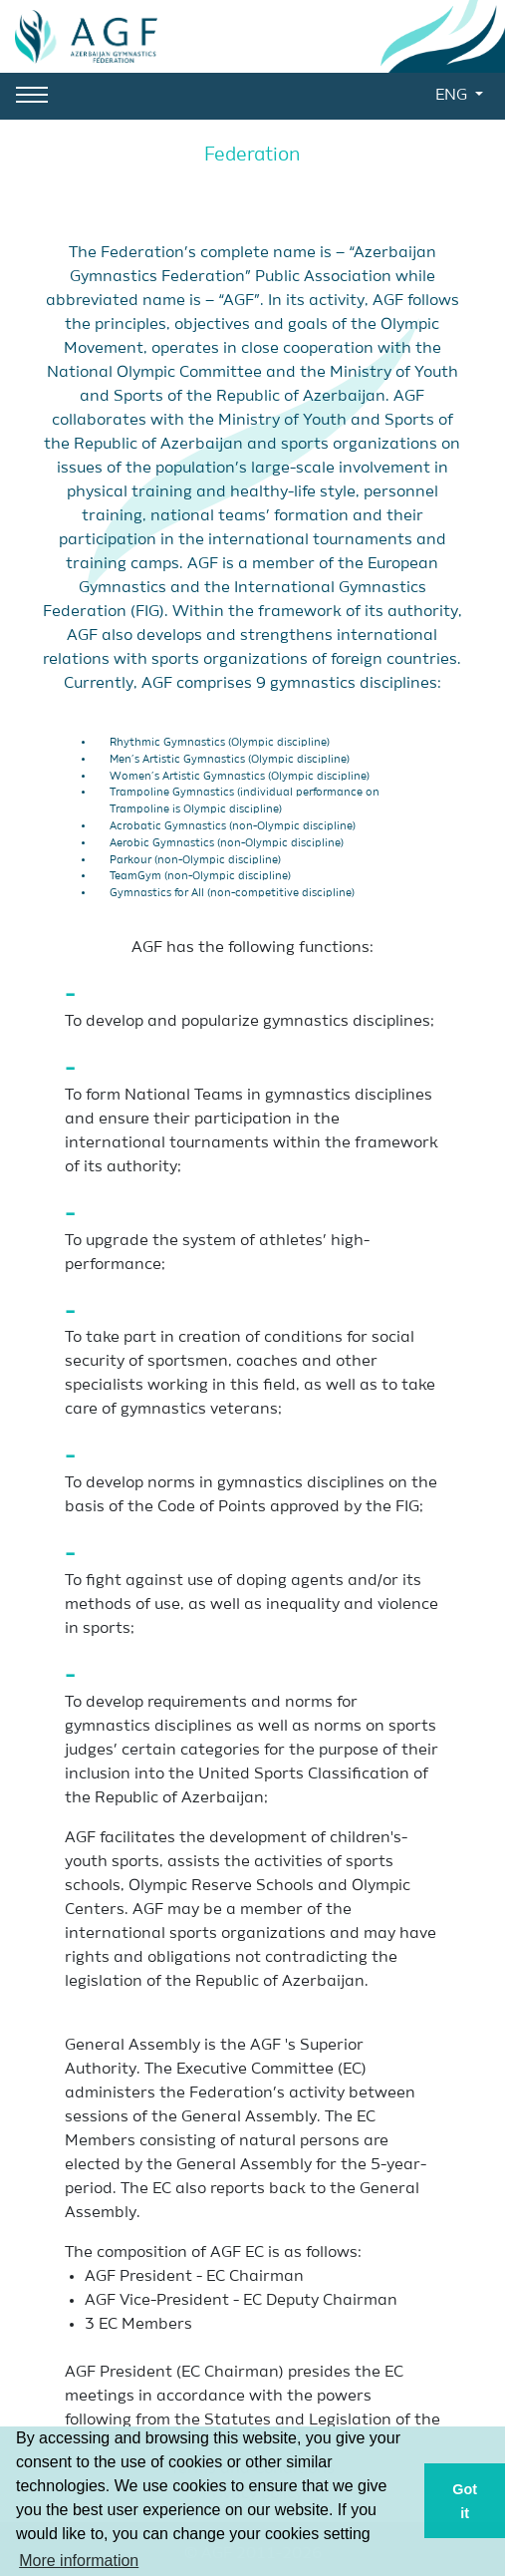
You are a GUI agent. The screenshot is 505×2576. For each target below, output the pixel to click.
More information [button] (78, 2560)
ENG (453, 96)
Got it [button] (464, 2501)
